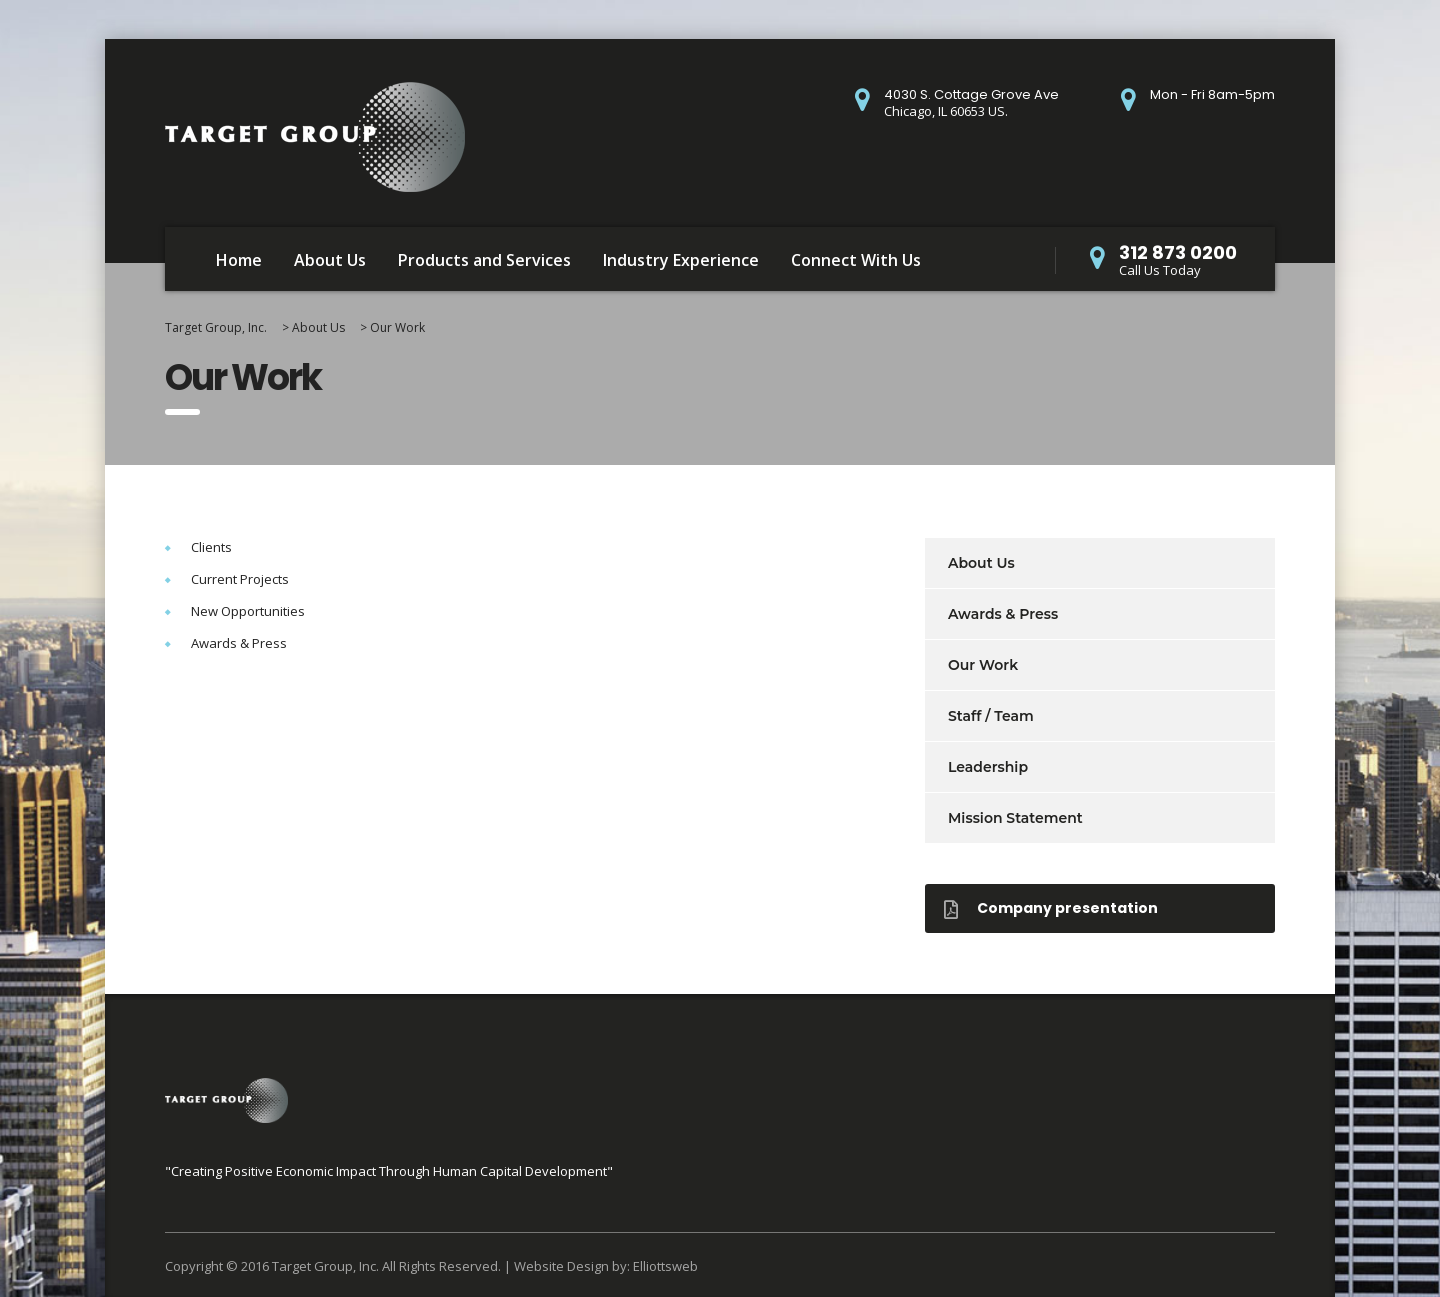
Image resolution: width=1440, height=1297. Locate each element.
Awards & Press (1003, 614)
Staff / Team (991, 716)
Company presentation (1051, 908)
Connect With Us (856, 260)
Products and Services (484, 260)
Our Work (983, 665)
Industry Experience (681, 260)
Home (239, 260)
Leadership (988, 767)
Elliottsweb (665, 1266)
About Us (330, 260)
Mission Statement (1015, 818)
